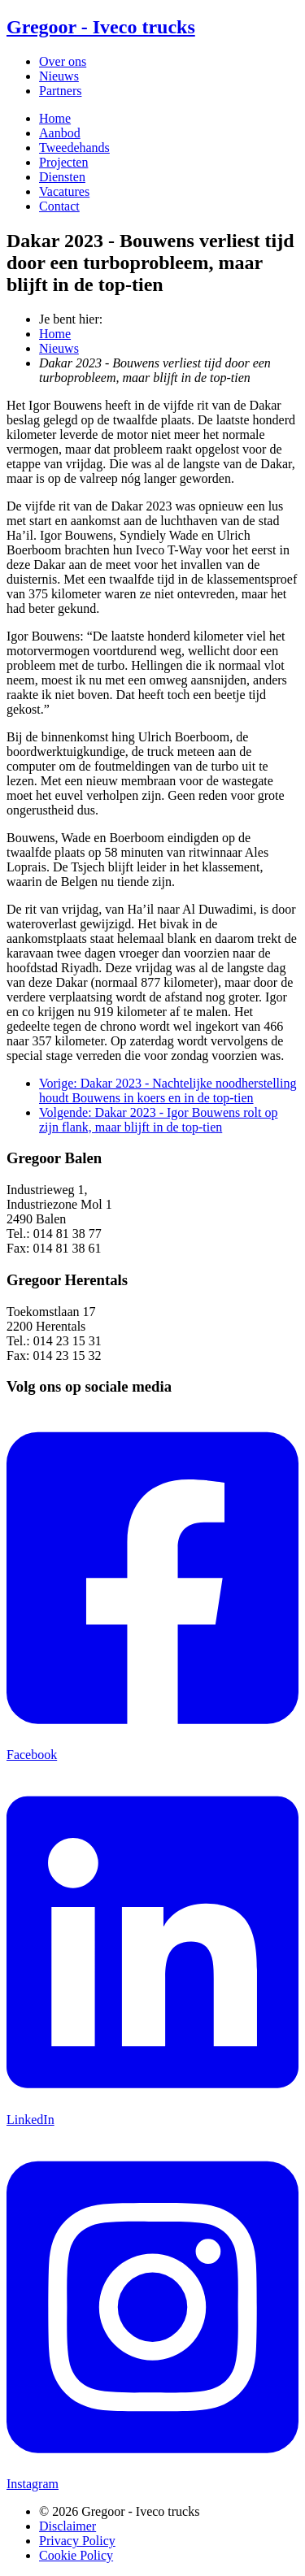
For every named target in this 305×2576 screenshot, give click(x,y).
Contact (59, 206)
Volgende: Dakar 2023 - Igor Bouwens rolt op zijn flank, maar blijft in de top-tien (158, 1120)
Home (55, 118)
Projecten (63, 162)
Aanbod (60, 133)
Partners (60, 91)
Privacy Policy (77, 2541)
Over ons (62, 61)
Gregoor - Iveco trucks (101, 26)
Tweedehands (74, 147)
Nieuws (59, 76)
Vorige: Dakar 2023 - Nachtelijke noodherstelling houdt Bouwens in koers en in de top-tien (168, 1090)
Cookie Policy (76, 2555)
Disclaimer (67, 2526)
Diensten (62, 177)
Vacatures (64, 191)
